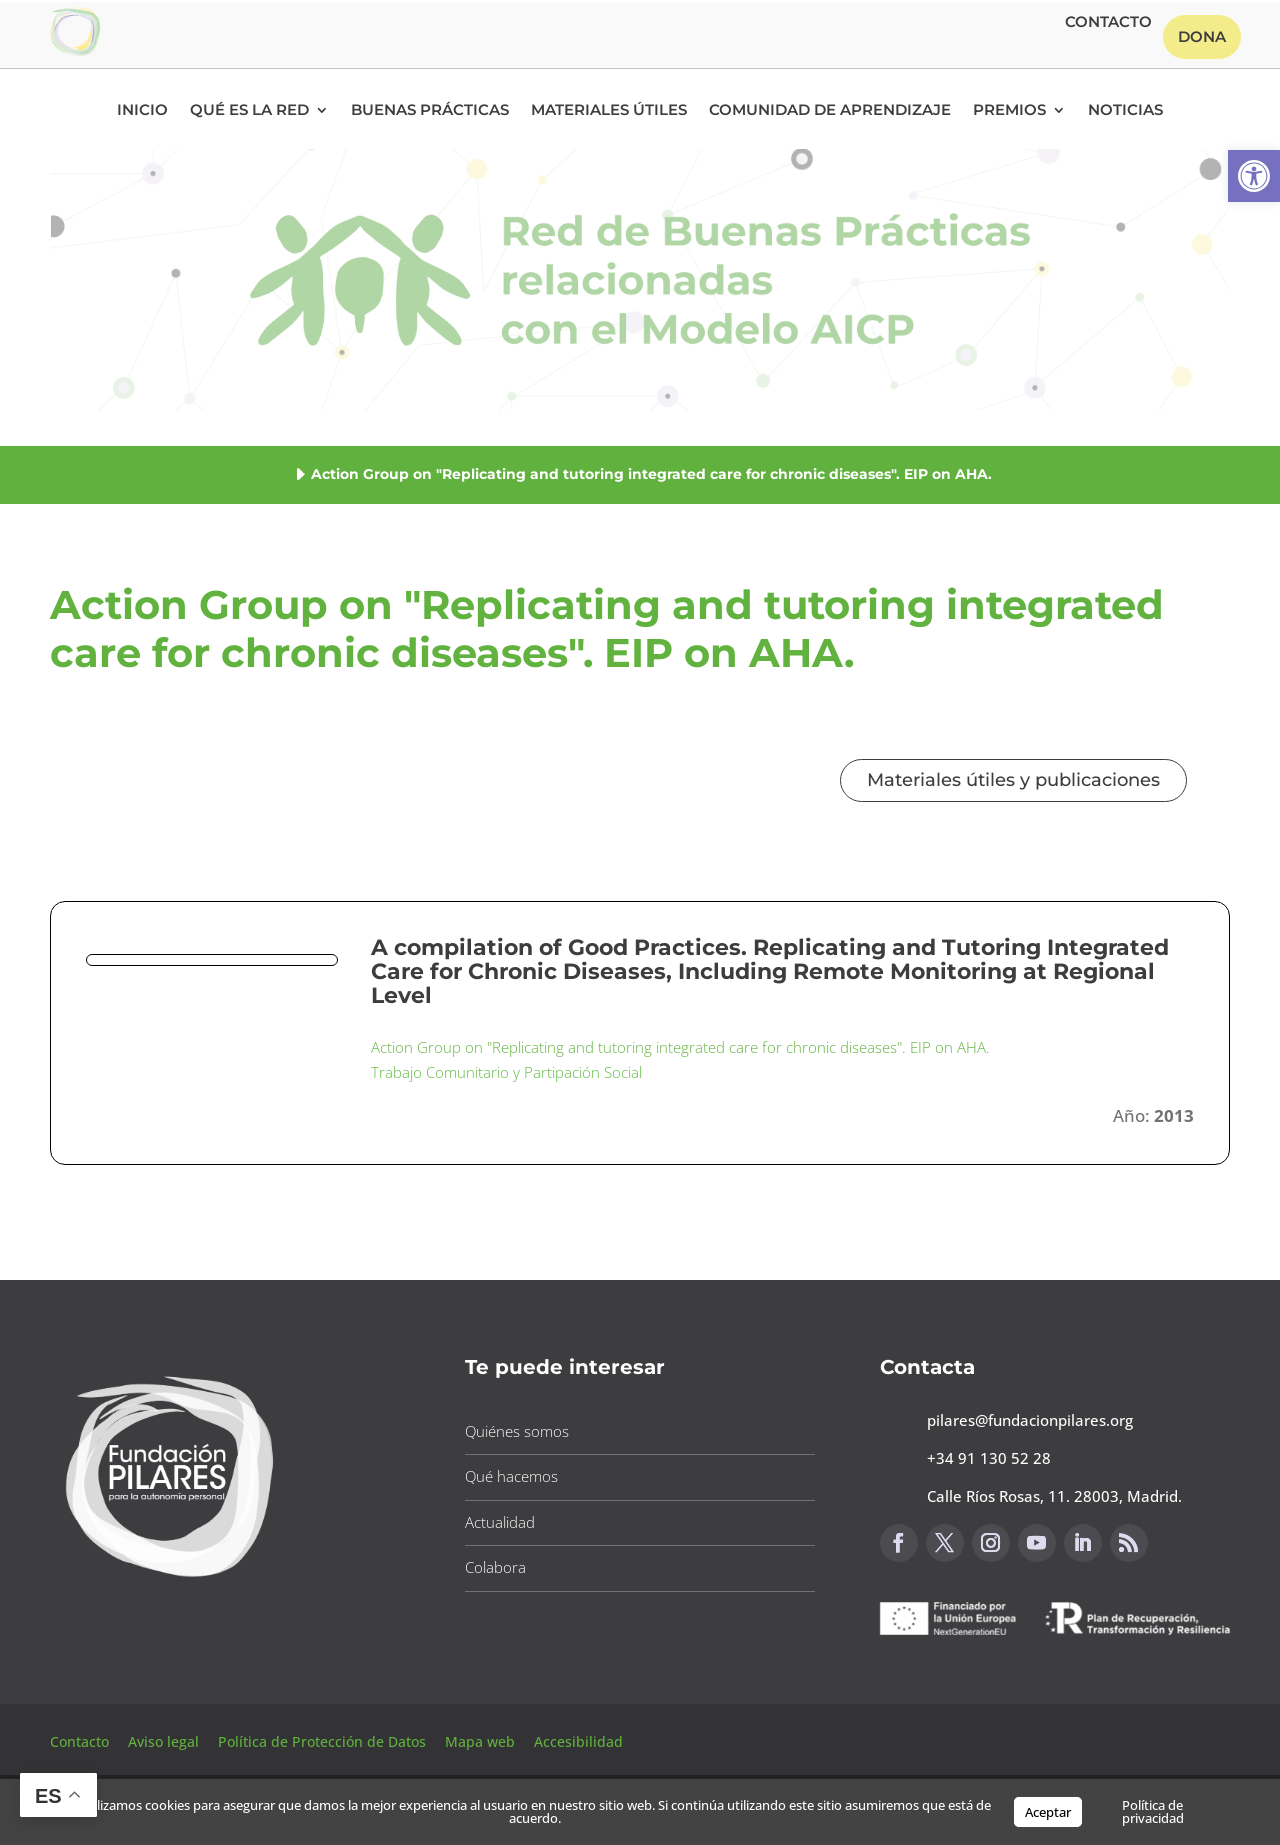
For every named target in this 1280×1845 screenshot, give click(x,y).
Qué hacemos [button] (511, 1476)
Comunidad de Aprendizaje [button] (830, 111)
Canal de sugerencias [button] (977, 1685)
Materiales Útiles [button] (609, 111)
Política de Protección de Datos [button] (324, 1741)
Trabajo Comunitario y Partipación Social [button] (506, 1072)
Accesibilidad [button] (578, 1741)
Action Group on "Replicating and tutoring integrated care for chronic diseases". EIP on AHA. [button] (680, 1047)
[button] (1254, 176)
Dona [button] (1202, 36)
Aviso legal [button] (165, 1741)
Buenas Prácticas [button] (430, 111)
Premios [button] (1009, 111)
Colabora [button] (495, 1567)
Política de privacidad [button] (1153, 1811)
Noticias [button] (1125, 111)
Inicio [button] (142, 111)
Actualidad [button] (500, 1522)
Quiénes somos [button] (517, 1431)
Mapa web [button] (480, 1741)
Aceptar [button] (1048, 1812)
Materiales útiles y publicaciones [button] (1013, 780)
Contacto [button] (1108, 23)
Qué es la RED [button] (249, 111)
